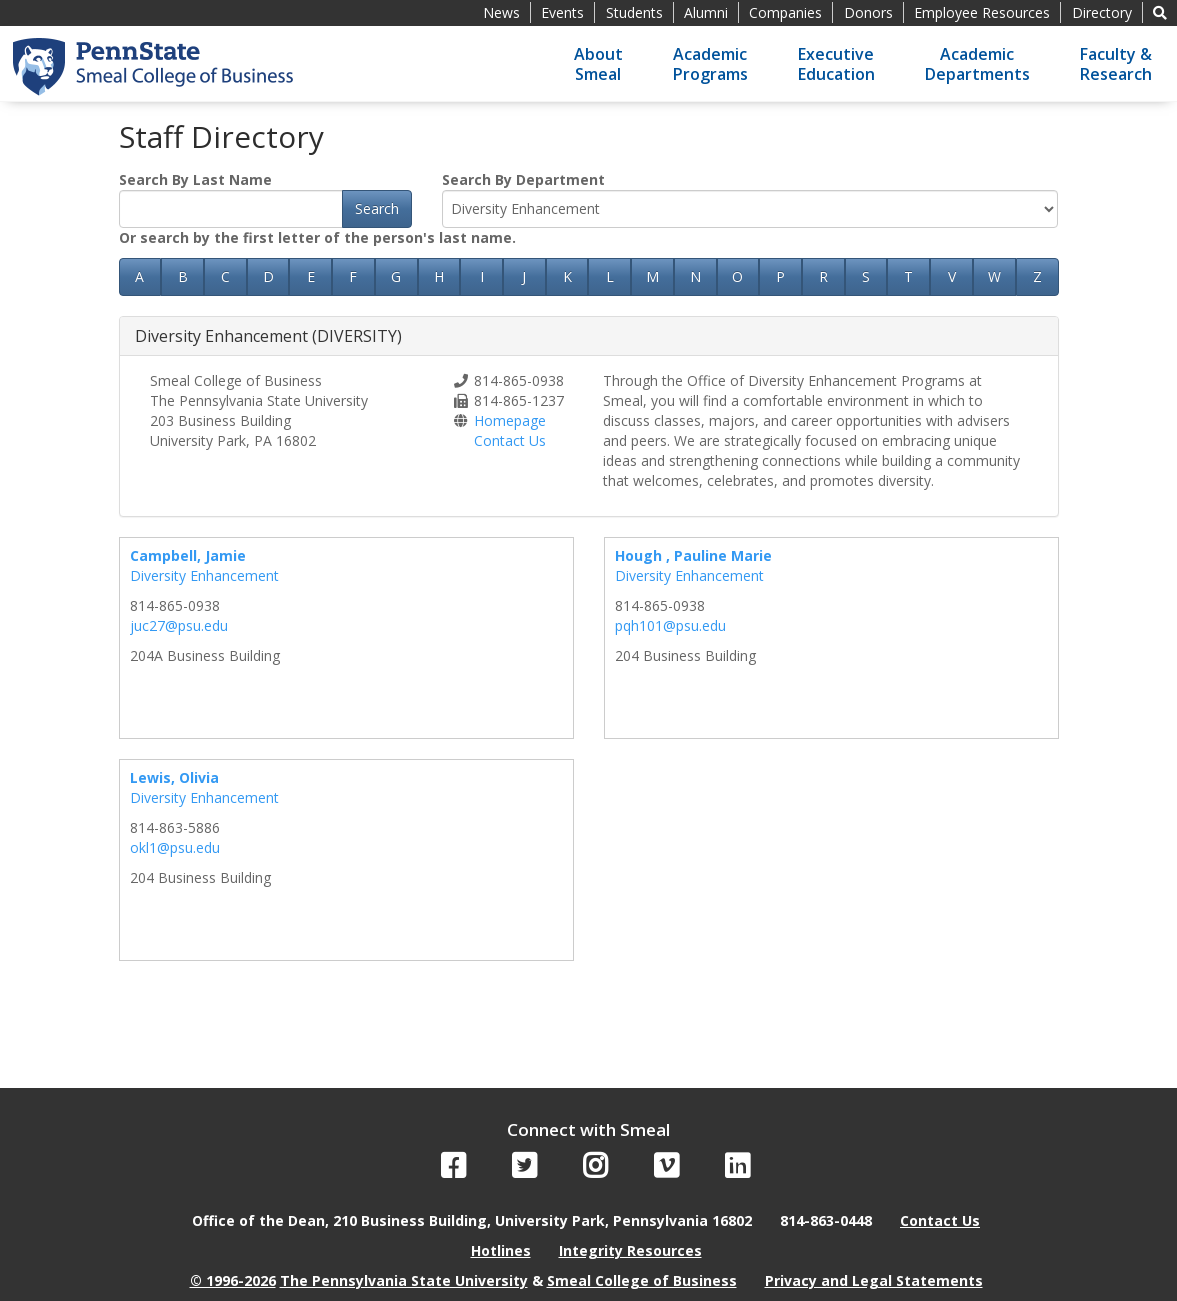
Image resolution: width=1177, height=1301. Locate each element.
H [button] (439, 276)
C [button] (225, 276)
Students (634, 12)
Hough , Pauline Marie (693, 555)
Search (377, 208)
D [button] (268, 276)
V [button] (952, 276)
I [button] (482, 276)
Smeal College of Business (642, 1280)
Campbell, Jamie (188, 555)
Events (562, 12)
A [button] (139, 276)
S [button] (866, 276)
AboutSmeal (598, 64)
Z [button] (1037, 276)
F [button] (353, 276)
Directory (1102, 12)
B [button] (183, 276)
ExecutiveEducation (836, 64)
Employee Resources (982, 12)
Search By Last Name (195, 179)
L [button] (610, 276)
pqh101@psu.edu (670, 625)
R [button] (823, 276)
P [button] (780, 276)
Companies (785, 12)
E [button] (311, 276)
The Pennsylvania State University (404, 1280)
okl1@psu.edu (175, 847)
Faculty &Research (1116, 64)
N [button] (695, 276)
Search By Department (523, 179)
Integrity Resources (630, 1250)
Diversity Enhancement (204, 575)
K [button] (567, 276)
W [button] (994, 276)
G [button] (396, 276)
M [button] (652, 276)
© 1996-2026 (233, 1280)
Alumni (706, 12)
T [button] (908, 276)
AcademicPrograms (710, 64)
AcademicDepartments (977, 64)
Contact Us (510, 440)
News (501, 12)
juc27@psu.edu (179, 625)
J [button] (524, 276)
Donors (868, 12)
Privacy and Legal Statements (874, 1280)
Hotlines (501, 1250)
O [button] (737, 276)
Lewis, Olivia (174, 777)
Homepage (510, 420)
